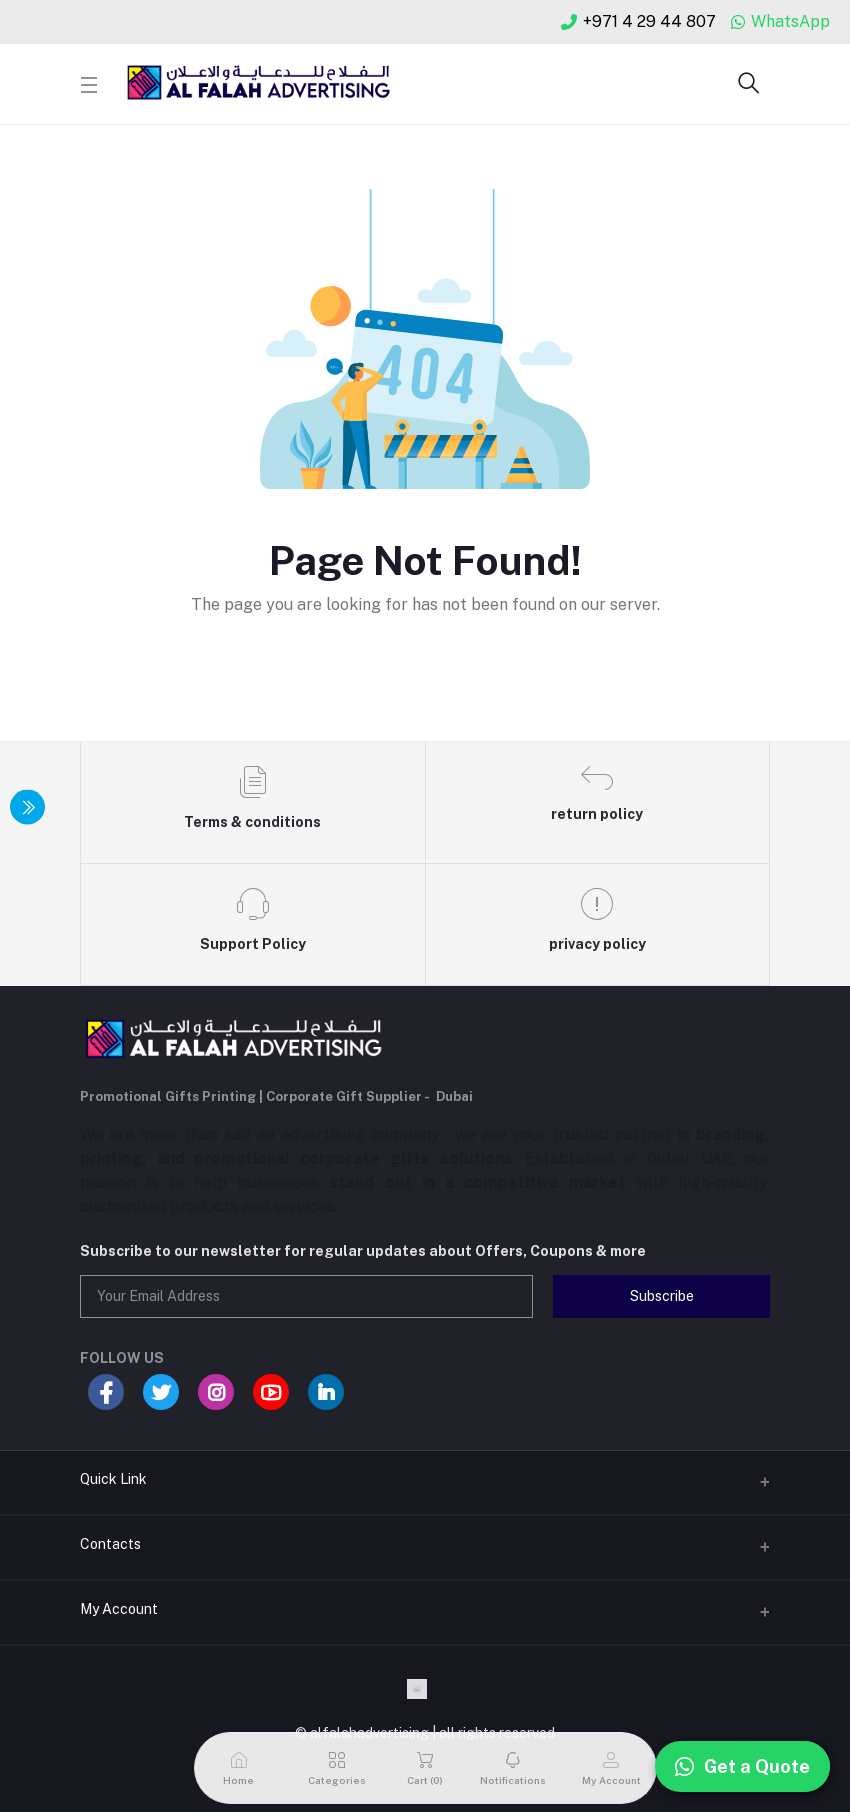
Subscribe (662, 1296)
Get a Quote (742, 1767)
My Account (119, 1609)
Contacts (110, 1544)
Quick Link (113, 1479)
